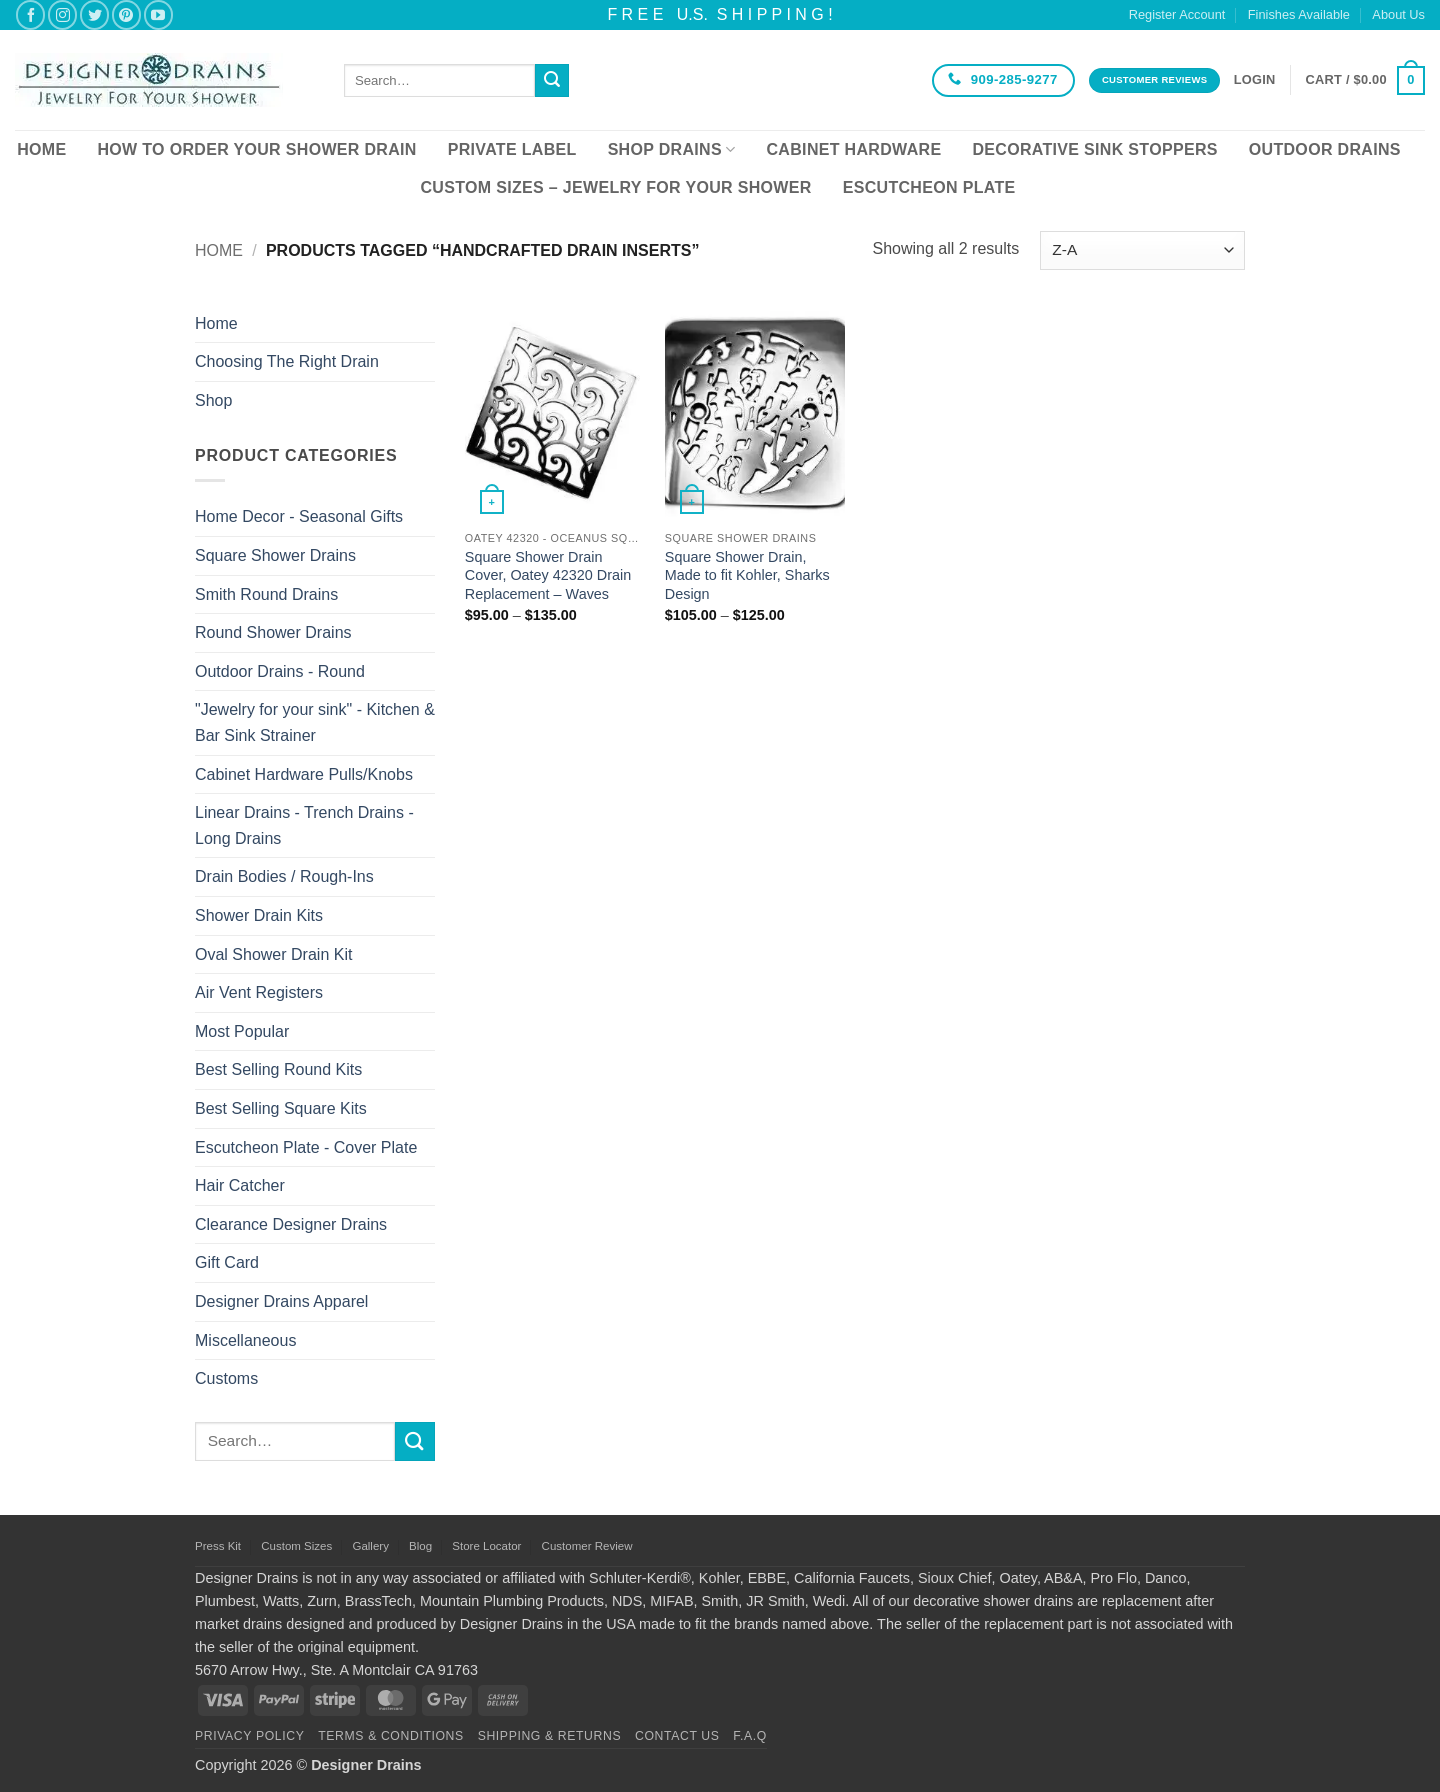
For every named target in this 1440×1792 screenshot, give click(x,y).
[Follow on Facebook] (30, 14)
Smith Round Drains (266, 594)
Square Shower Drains (275, 555)
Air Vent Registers (259, 992)
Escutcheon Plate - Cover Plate (306, 1147)
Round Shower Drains (273, 632)
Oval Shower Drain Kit (273, 954)
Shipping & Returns (550, 1736)
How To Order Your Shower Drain (256, 149)
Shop (213, 400)
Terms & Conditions (391, 1736)
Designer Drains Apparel (281, 1301)
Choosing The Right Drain (287, 361)
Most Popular (242, 1031)
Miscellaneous (245, 1340)
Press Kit (218, 1546)
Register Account (1177, 14)
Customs (226, 1378)
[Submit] (552, 81)
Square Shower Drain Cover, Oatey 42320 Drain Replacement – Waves (548, 575)
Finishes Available (1299, 14)
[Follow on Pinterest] (126, 14)
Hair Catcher (240, 1185)
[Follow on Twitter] (94, 14)
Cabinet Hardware (854, 149)
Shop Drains (672, 149)
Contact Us (677, 1736)
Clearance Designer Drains (291, 1224)
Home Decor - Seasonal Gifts (299, 516)
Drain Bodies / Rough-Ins (284, 876)
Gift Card (227, 1262)
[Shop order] (1142, 250)
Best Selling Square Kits (281, 1108)
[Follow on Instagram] (62, 14)
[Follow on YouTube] (158, 14)
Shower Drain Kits (259, 915)
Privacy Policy (249, 1736)
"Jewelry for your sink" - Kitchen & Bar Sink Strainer (315, 722)
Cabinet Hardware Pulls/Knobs (304, 774)
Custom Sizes (296, 1546)
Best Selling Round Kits (278, 1069)
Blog (420, 1546)
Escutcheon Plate (929, 187)
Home (41, 149)
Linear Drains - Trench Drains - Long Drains (304, 825)
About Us (1398, 14)
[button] (1255, 80)
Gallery (370, 1546)
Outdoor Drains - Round (280, 671)
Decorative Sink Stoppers (1094, 149)
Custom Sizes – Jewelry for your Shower (615, 187)
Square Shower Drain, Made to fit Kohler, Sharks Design (747, 575)
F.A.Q (750, 1736)
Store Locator (486, 1546)
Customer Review (587, 1546)
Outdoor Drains (1325, 149)
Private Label (512, 149)
